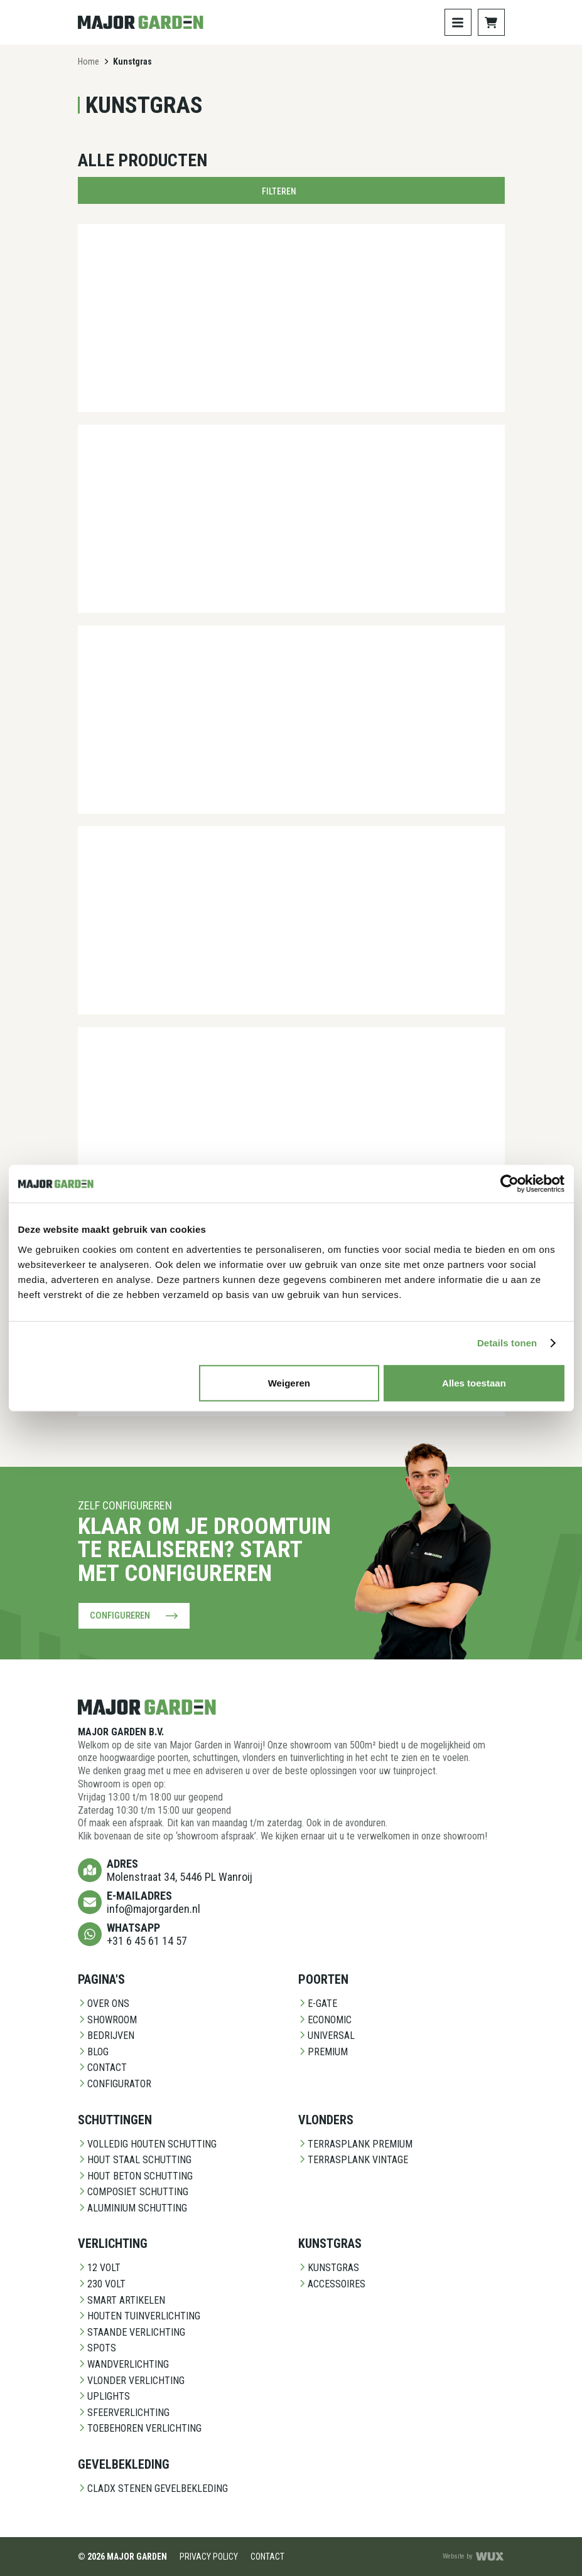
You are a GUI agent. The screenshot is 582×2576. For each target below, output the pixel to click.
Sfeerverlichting (124, 2413)
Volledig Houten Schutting (147, 2143)
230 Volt (102, 2284)
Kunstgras (328, 2268)
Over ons (103, 2003)
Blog (93, 2051)
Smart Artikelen (121, 2300)
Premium (323, 2051)
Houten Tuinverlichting (139, 2316)
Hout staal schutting (134, 2160)
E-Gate (317, 2003)
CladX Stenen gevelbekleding (153, 2488)
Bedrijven (106, 2035)
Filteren (291, 191)
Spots (97, 2348)
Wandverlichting (123, 2364)
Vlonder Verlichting (131, 2380)
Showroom (107, 2019)
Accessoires (331, 2284)
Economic (325, 2019)
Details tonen (507, 1343)
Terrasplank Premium (355, 2143)
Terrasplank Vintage (353, 2160)
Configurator (114, 2084)
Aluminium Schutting (132, 2208)
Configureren (134, 1615)
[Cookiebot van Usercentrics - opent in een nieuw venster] (509, 1183)
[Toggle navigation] (458, 22)
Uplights (104, 2396)
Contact (102, 2067)
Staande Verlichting (131, 2332)
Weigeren (289, 1382)
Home (88, 61)
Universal (326, 2035)
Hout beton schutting (135, 2175)
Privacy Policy (209, 2556)
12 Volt (99, 2268)
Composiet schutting (133, 2192)
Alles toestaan (474, 1382)
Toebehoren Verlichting (140, 2428)
